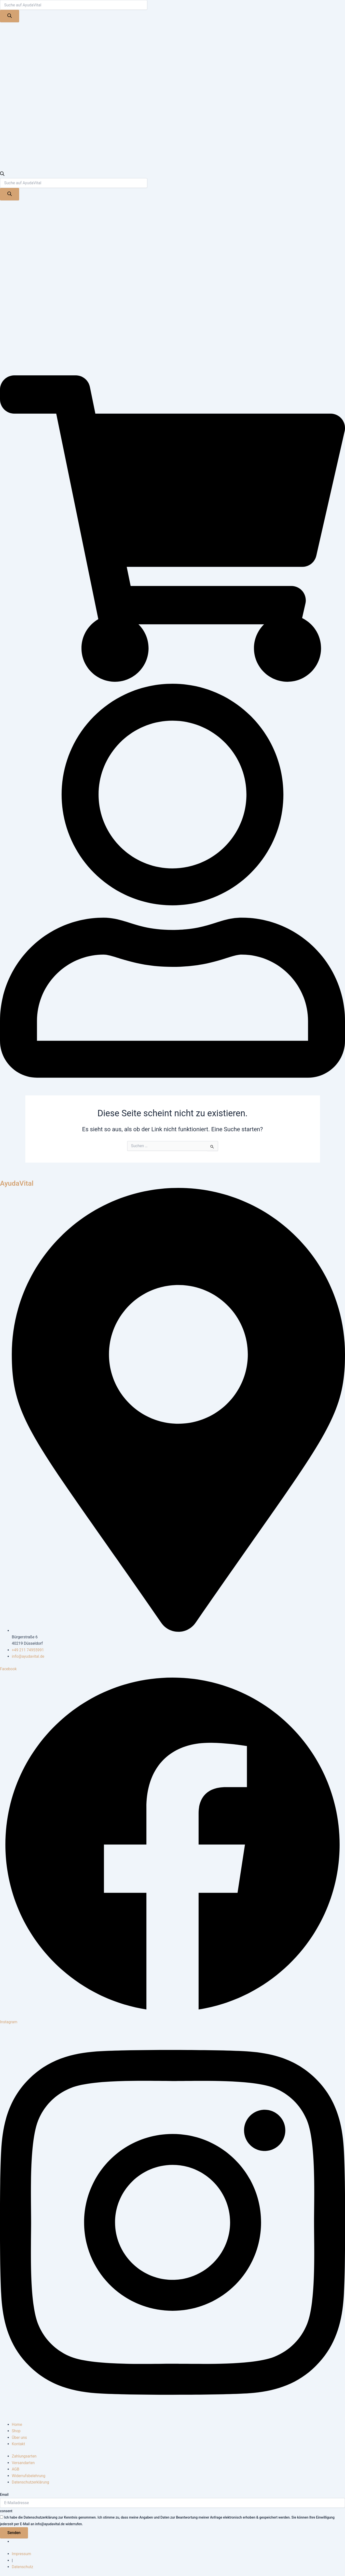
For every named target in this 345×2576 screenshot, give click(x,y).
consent (6, 2511)
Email (4, 2495)
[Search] (9, 16)
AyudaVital (18, 1183)
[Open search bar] (2, 174)
